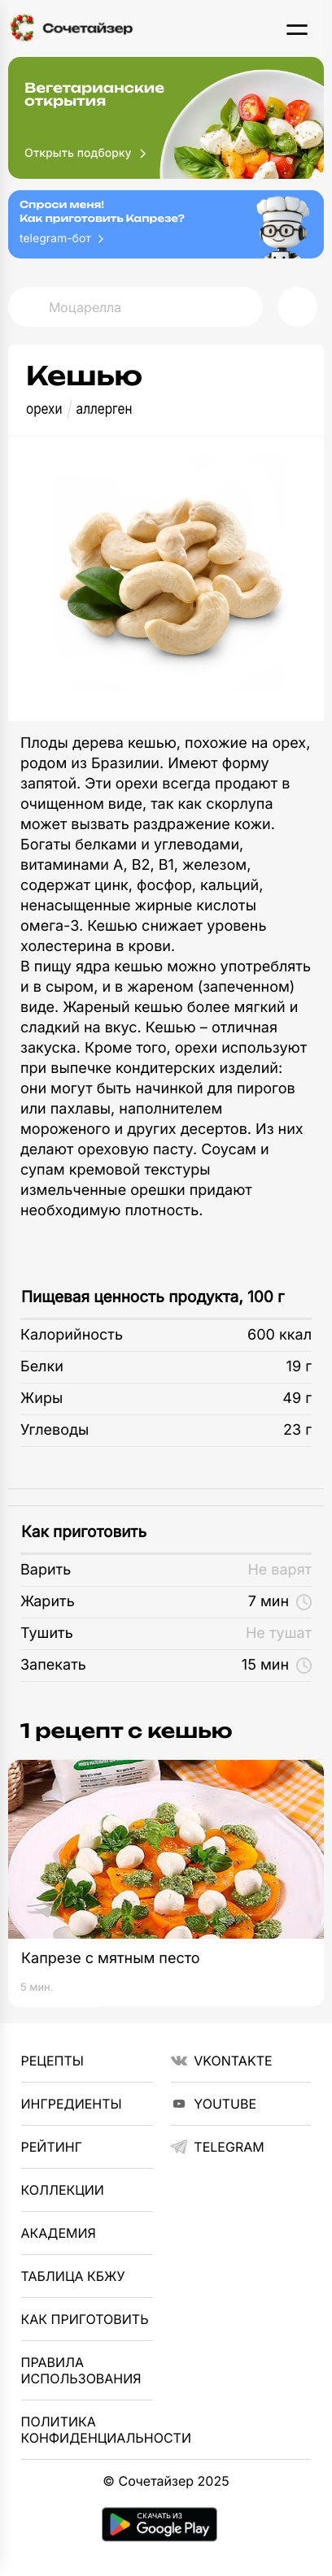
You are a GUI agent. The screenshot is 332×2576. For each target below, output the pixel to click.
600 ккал (279, 1335)
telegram (217, 2147)
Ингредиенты (71, 2104)
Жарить (47, 1601)
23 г (297, 1430)
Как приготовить (83, 1532)
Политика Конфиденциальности (87, 2429)
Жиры (41, 1398)
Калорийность (71, 1335)
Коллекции (62, 2190)
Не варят (279, 1570)
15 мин (277, 1665)
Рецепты (52, 2061)
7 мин (280, 1601)
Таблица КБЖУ (73, 2276)
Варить (45, 1570)
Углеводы (54, 1430)
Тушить (46, 1633)
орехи (44, 409)
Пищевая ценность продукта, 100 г (152, 1297)
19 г (299, 1366)
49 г (297, 1398)
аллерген (104, 409)
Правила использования (81, 2370)
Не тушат (279, 1633)
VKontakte (221, 2061)
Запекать (53, 1665)
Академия (58, 2233)
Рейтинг (51, 2147)
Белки (41, 1366)
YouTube (213, 2104)
